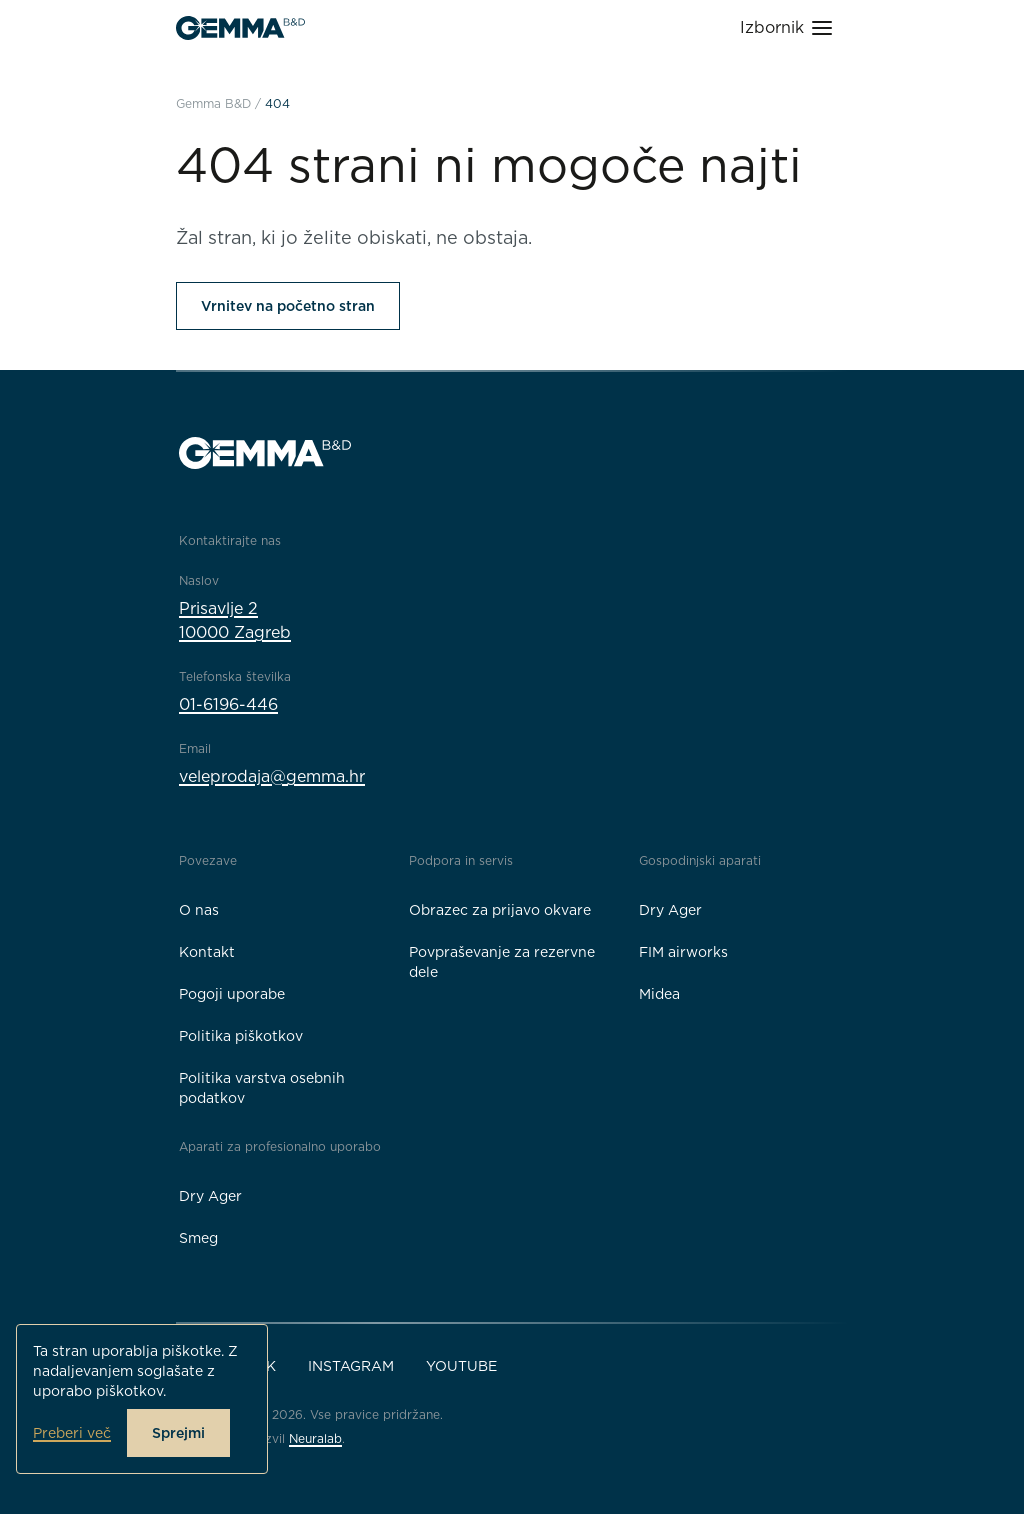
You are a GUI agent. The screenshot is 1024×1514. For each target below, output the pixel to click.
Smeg (198, 1238)
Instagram (351, 1366)
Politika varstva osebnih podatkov (262, 1088)
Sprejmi (178, 1433)
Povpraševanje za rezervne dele (502, 962)
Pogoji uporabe (232, 994)
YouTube (461, 1366)
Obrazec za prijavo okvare (500, 910)
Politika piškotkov (241, 1036)
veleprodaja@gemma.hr (272, 776)
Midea (659, 994)
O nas (199, 910)
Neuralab (315, 1438)
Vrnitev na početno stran (288, 306)
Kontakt (207, 952)
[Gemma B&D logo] (240, 28)
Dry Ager (670, 910)
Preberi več (72, 1433)
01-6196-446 (228, 704)
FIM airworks (683, 952)
